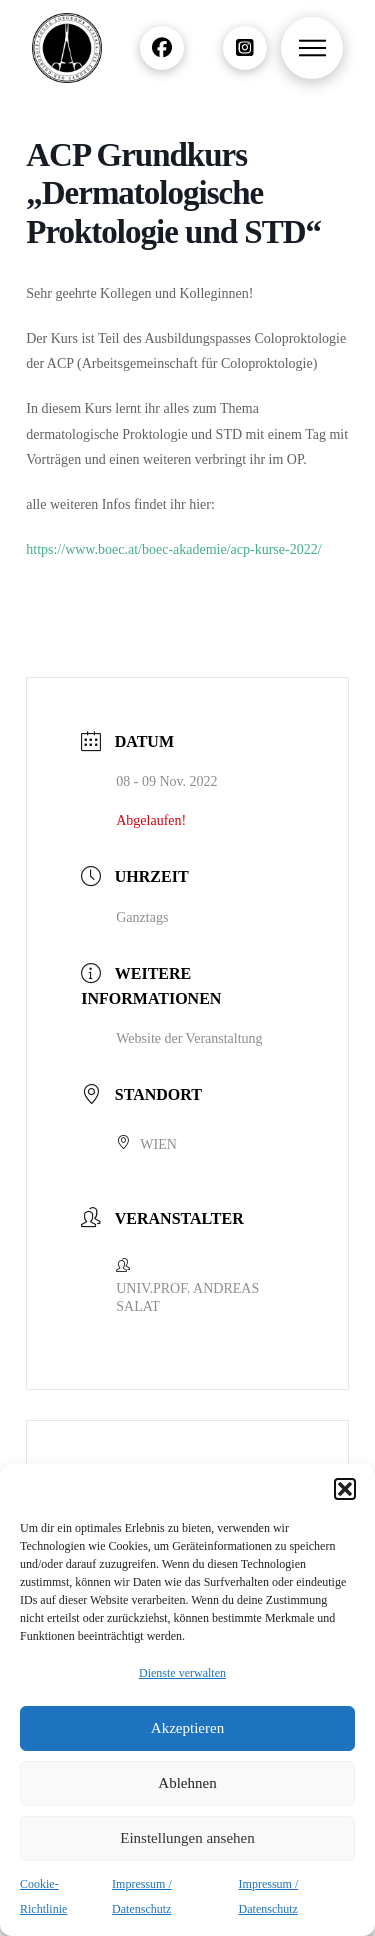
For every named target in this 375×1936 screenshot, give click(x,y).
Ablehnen (187, 1783)
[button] (345, 1489)
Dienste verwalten (182, 1673)
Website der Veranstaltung (189, 1038)
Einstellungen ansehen (187, 1838)
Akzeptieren (187, 1728)
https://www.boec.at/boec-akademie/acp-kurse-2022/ (173, 549)
